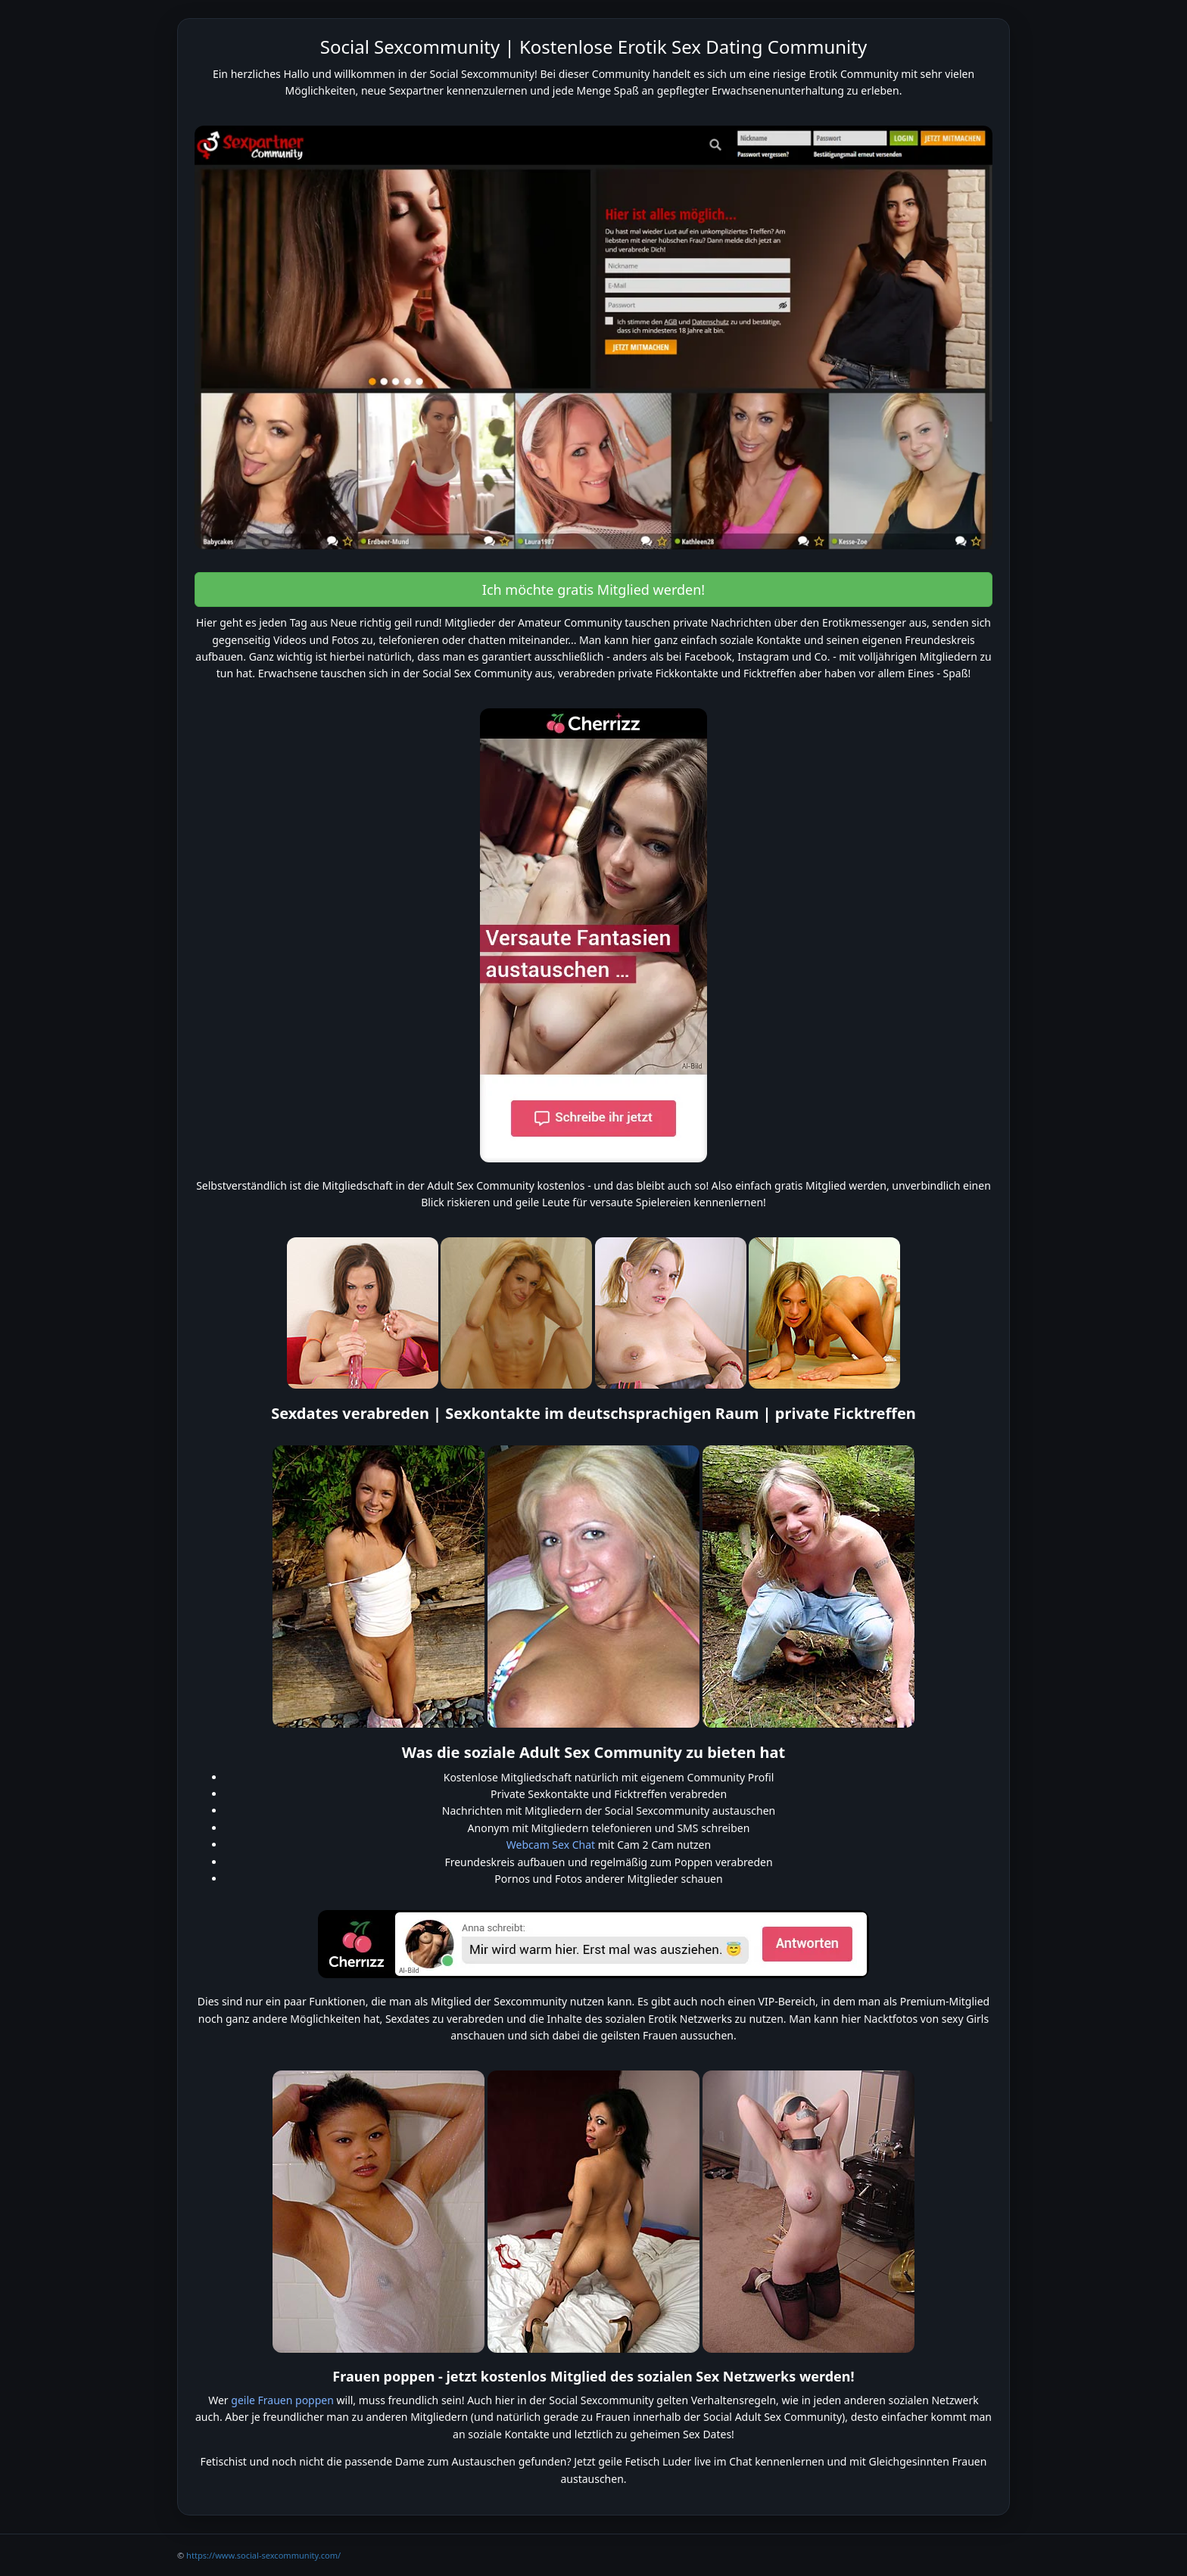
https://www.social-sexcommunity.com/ (263, 2555)
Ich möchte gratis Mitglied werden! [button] (593, 589)
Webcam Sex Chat (550, 1844)
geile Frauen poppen (282, 2400)
